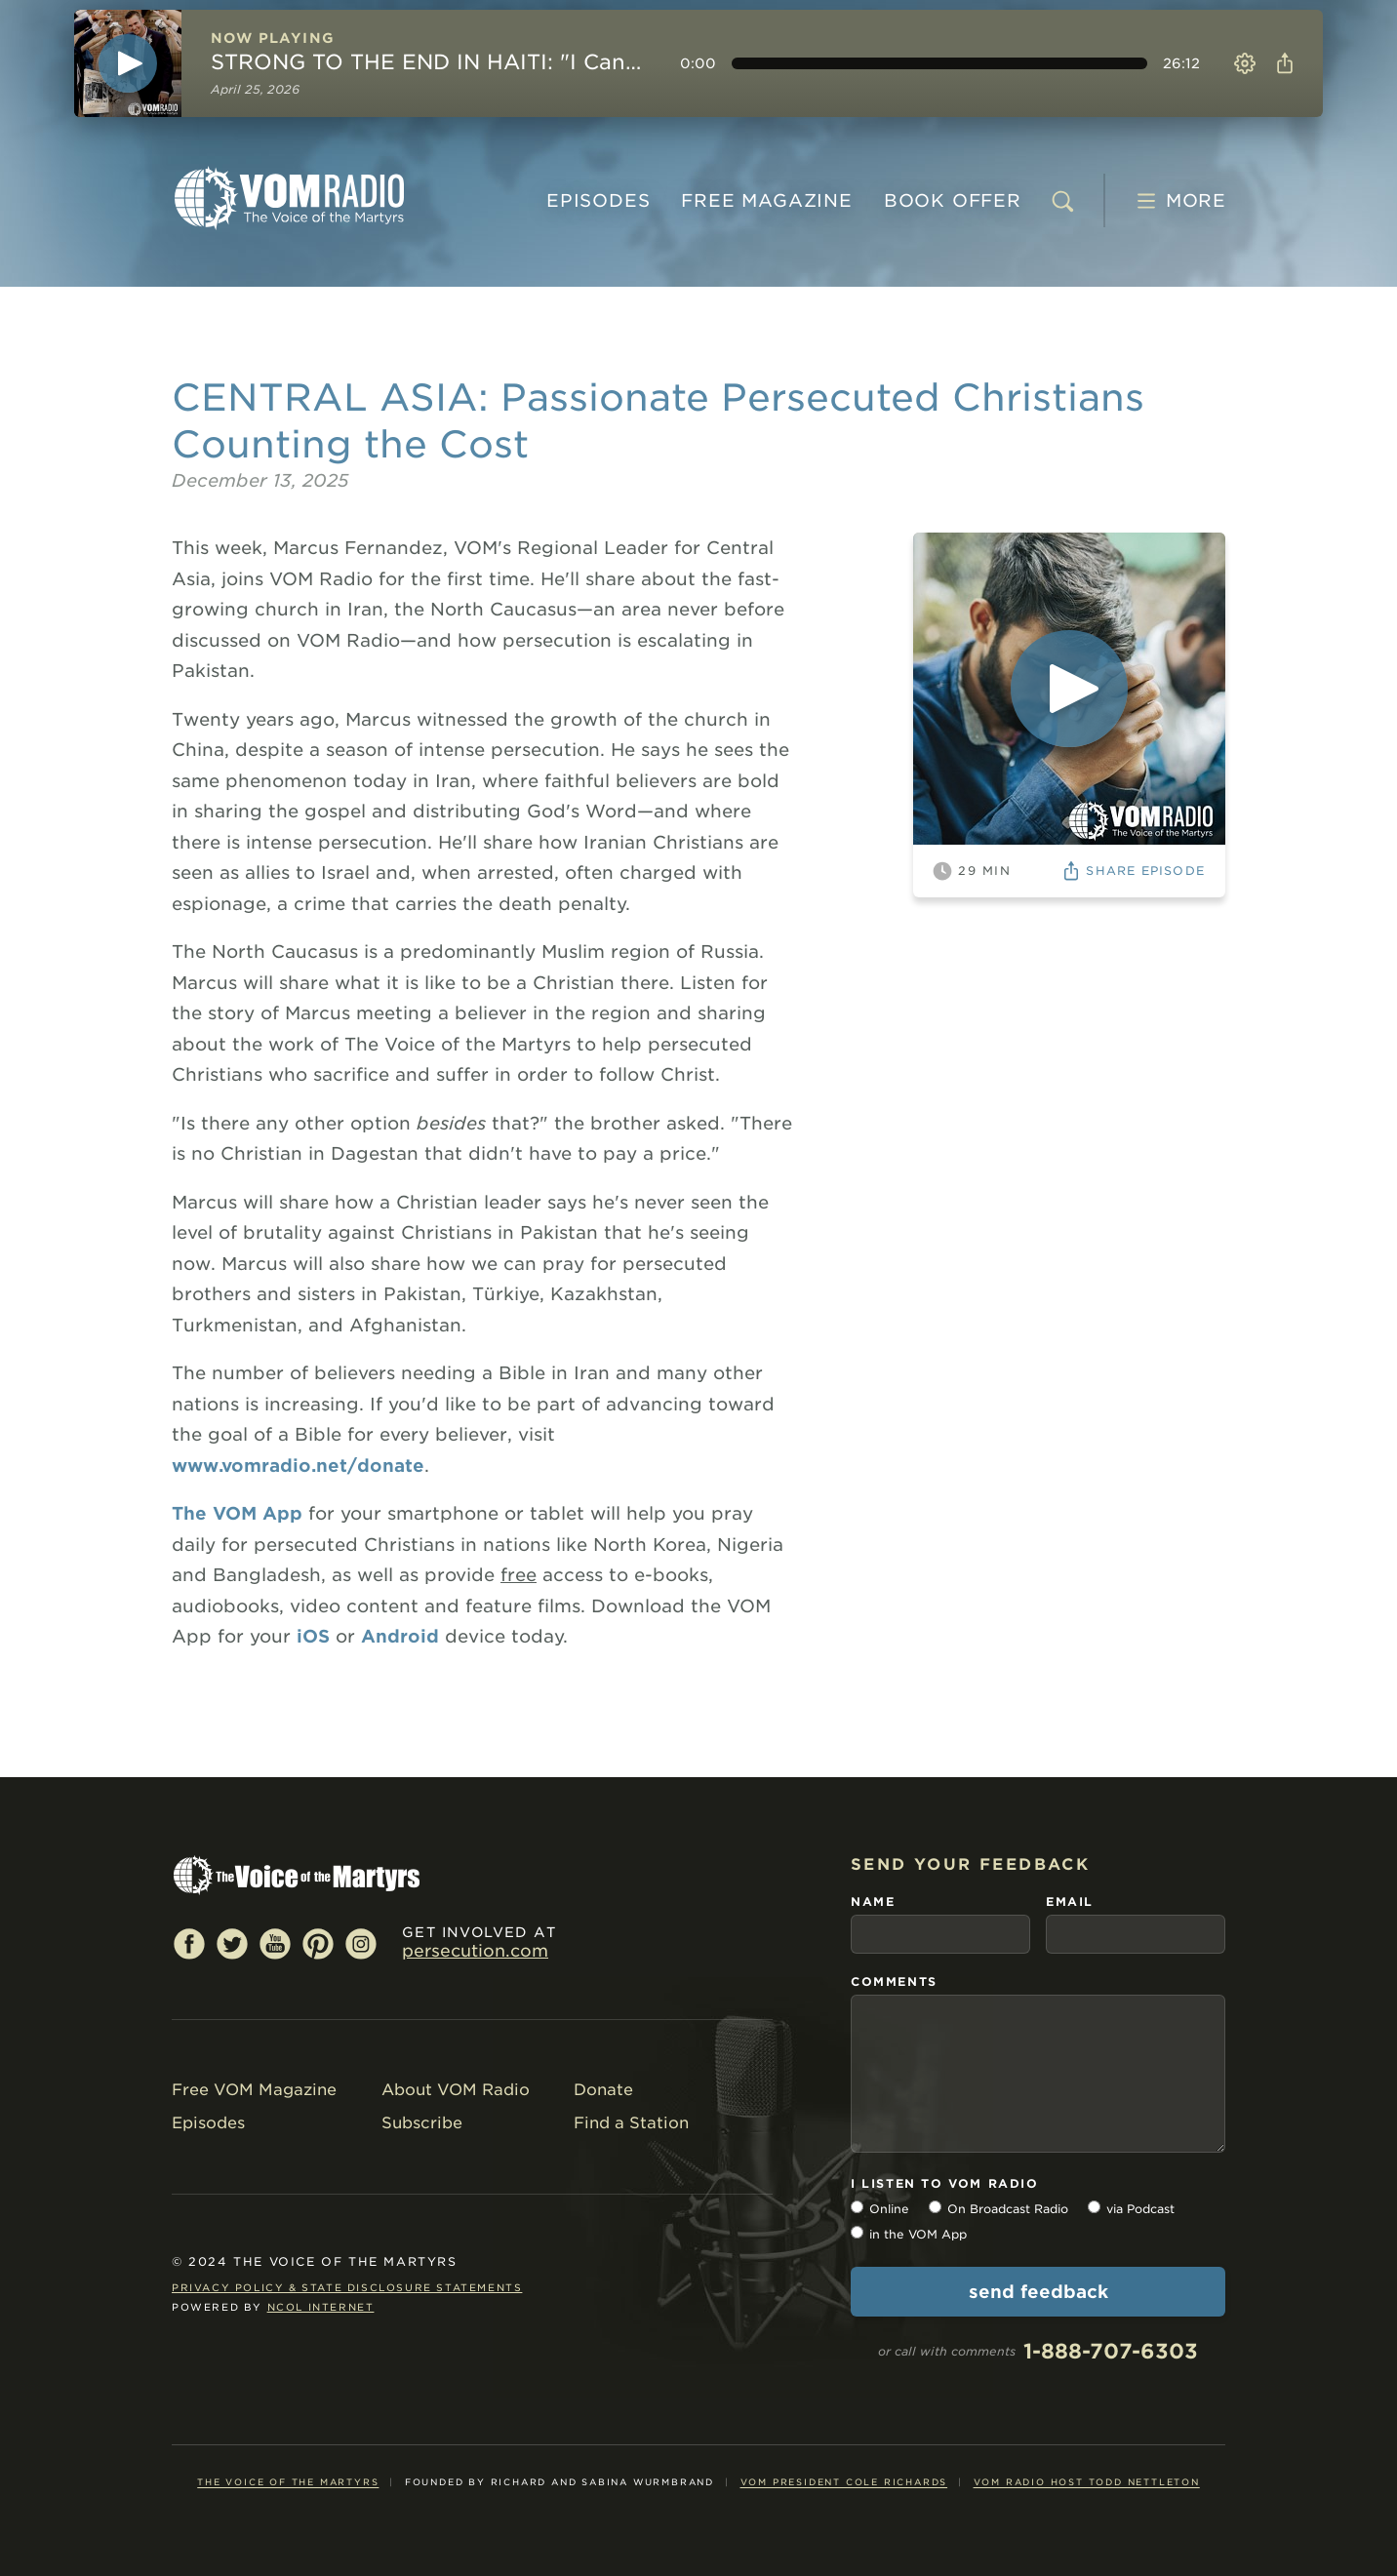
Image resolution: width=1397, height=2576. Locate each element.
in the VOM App (918, 2212)
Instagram (361, 1943)
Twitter (232, 1943)
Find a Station (631, 2123)
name (873, 1901)
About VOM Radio (455, 2090)
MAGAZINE (766, 200)
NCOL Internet (321, 2307)
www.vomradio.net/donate (298, 1465)
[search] (1062, 201)
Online (889, 2187)
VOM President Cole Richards (844, 2460)
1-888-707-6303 (1110, 2330)
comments (894, 1981)
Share (1281, 63)
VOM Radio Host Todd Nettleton (1087, 2460)
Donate (603, 2090)
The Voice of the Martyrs (288, 2460)
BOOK (952, 200)
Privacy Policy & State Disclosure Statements (347, 2287)
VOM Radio (288, 198)
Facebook (189, 1943)
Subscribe (421, 2123)
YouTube (275, 1943)
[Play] (127, 63)
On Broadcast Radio (1007, 2187)
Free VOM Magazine (254, 2090)
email (1070, 1901)
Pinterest (318, 1943)
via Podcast (1140, 2187)
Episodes (598, 200)
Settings (1244, 63)
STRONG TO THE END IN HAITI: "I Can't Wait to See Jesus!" (427, 62)
